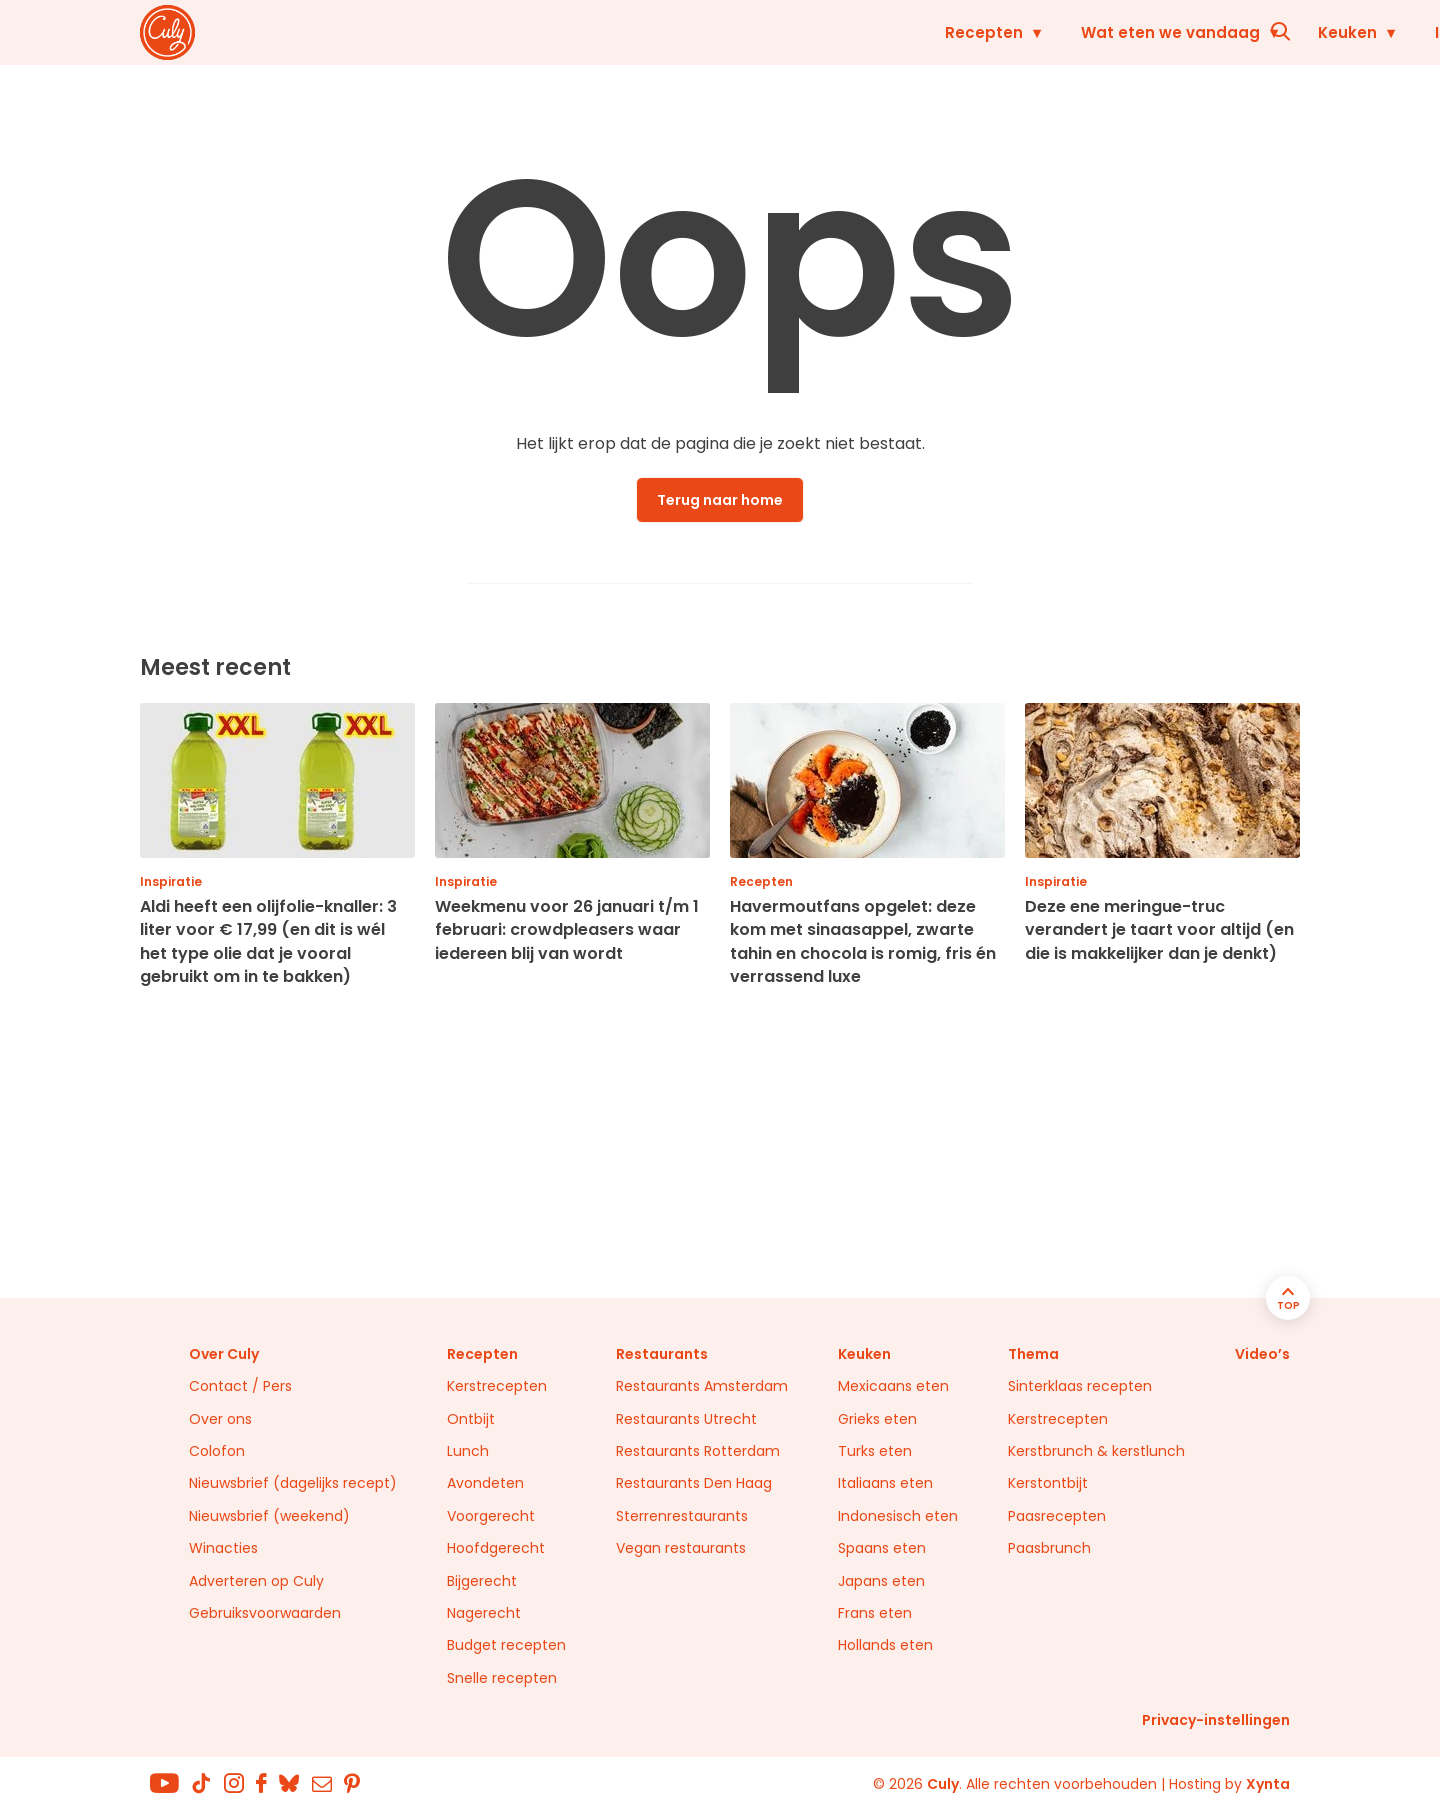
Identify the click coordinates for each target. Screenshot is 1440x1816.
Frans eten (875, 1613)
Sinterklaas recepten (1080, 1386)
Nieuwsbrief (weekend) (269, 1516)
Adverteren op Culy (256, 1581)
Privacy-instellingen (1216, 1720)
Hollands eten (885, 1645)
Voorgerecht (491, 1516)
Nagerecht (484, 1613)
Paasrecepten (1057, 1516)
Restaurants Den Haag (694, 1483)
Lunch (468, 1451)
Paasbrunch (1049, 1548)
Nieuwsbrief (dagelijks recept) (293, 1483)
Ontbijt (471, 1419)
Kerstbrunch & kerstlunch (1096, 1451)
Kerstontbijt (1048, 1483)
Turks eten (875, 1451)
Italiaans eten (885, 1483)
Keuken (890, 32)
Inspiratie (1016, 32)
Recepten (527, 32)
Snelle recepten (502, 1678)
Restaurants (1162, 32)
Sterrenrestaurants (682, 1516)
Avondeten (485, 1483)
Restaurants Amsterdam (702, 1386)
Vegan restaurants (681, 1548)
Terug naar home (720, 500)
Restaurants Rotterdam (698, 1451)
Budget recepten (506, 1645)
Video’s (1262, 1354)
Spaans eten (882, 1548)
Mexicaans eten (893, 1386)
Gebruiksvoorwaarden (265, 1613)
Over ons (220, 1419)
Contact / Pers (240, 1386)
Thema (1033, 1354)
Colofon (217, 1451)
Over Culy (224, 1354)
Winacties (223, 1548)
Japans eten (881, 1581)
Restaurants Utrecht (686, 1419)
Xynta (1268, 1784)
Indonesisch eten (898, 1516)
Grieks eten (877, 1419)
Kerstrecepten (497, 1386)
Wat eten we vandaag (713, 32)
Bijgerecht (482, 1581)
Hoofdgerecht (496, 1548)
